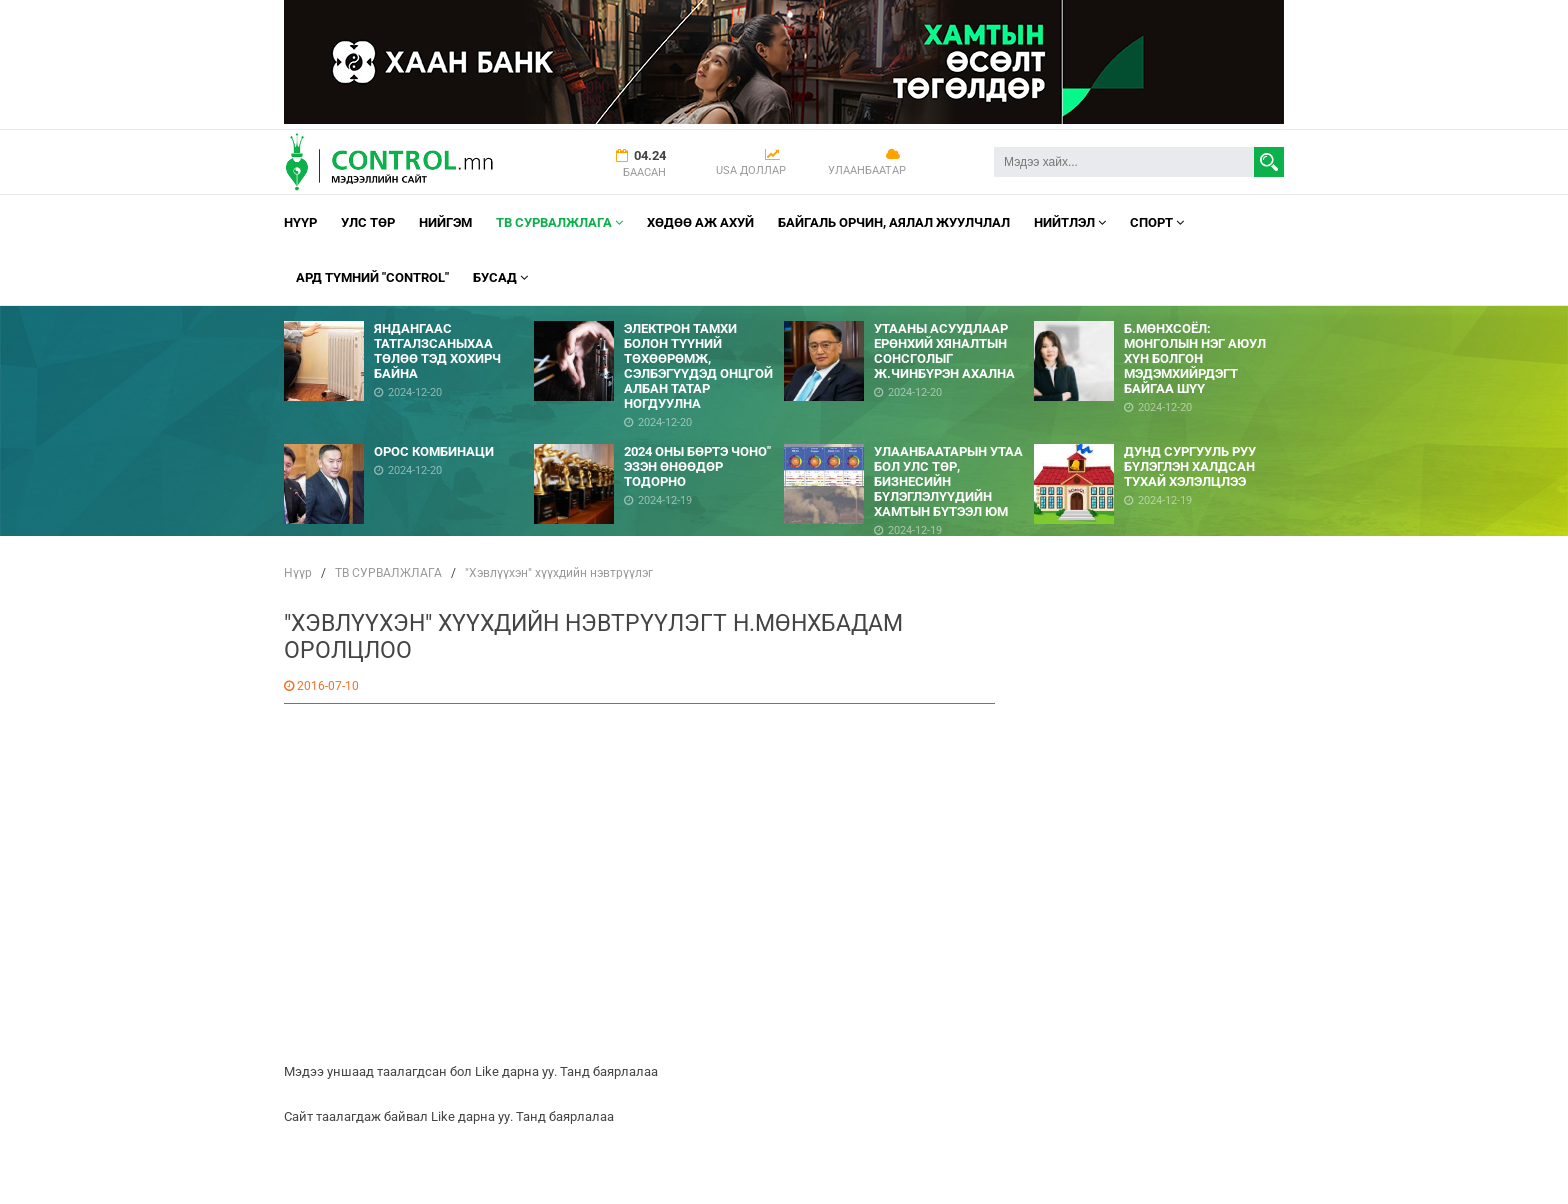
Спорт (1157, 222)
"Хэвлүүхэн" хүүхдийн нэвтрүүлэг (559, 573)
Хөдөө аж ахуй (700, 222)
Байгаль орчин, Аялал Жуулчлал (894, 222)
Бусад (500, 277)
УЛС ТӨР (368, 222)
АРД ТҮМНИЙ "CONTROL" (372, 277)
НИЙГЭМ (445, 222)
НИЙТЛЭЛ (1070, 222)
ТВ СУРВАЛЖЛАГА (559, 222)
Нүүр (300, 222)
